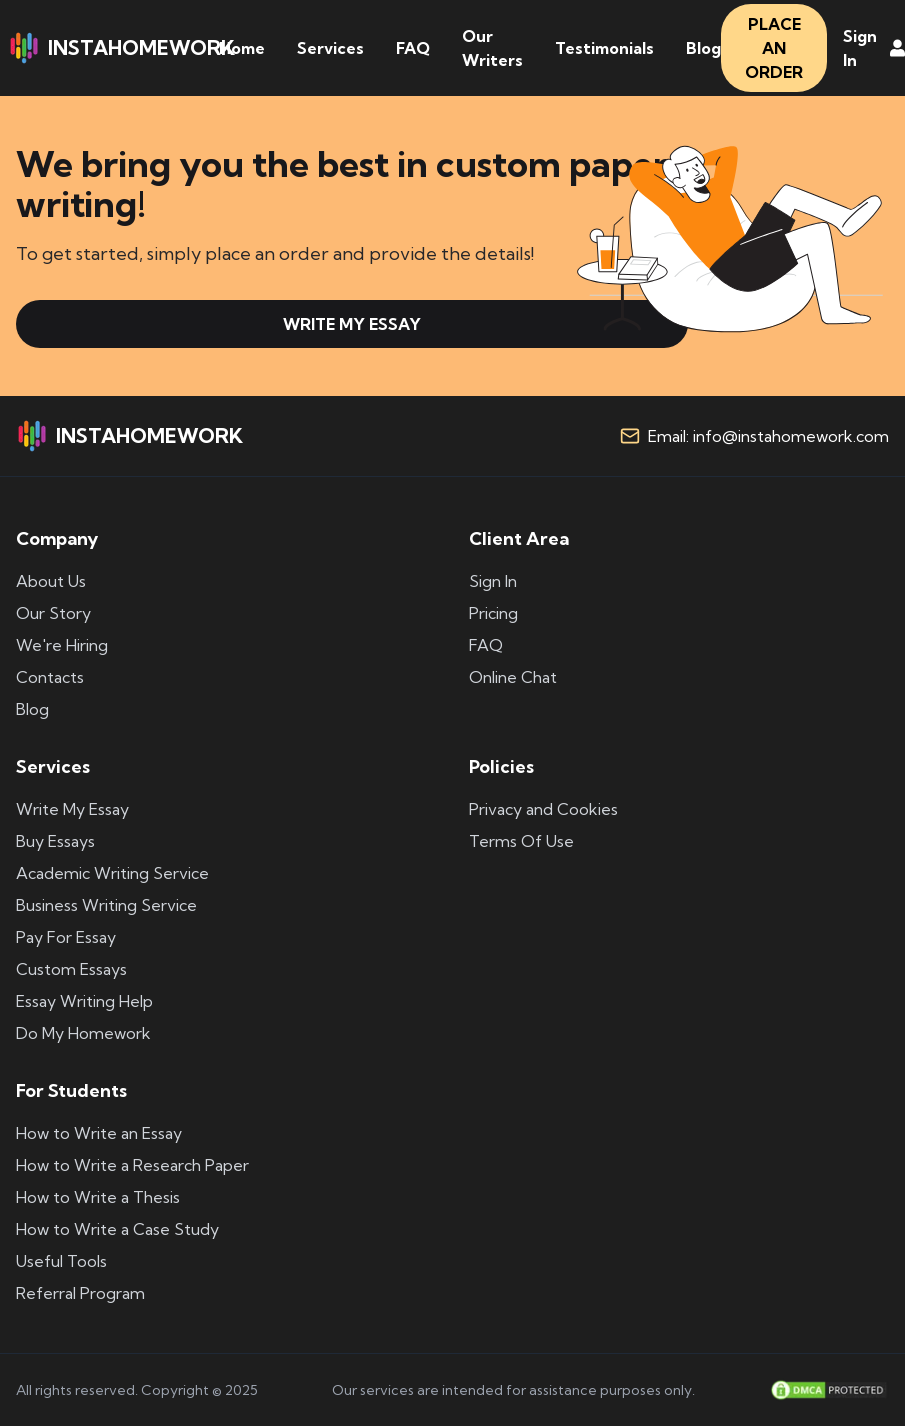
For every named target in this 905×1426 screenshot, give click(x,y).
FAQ (413, 48)
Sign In (493, 581)
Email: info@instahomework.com (768, 436)
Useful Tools (61, 1261)
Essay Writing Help (84, 1001)
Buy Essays (55, 841)
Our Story (53, 613)
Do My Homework (83, 1033)
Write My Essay (72, 809)
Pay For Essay (66, 937)
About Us (51, 581)
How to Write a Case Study (117, 1229)
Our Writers (492, 48)
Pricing (493, 613)
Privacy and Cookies (543, 809)
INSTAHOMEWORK (121, 48)
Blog (703, 48)
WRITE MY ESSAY (352, 324)
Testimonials (604, 48)
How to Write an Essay (99, 1133)
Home (242, 48)
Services (330, 48)
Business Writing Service (106, 905)
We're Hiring (62, 645)
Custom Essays (71, 969)
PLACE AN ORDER (774, 48)
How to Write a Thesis (98, 1197)
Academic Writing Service (112, 873)
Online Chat (513, 677)
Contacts (50, 677)
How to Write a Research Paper (132, 1165)
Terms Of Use (521, 841)
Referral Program (80, 1293)
